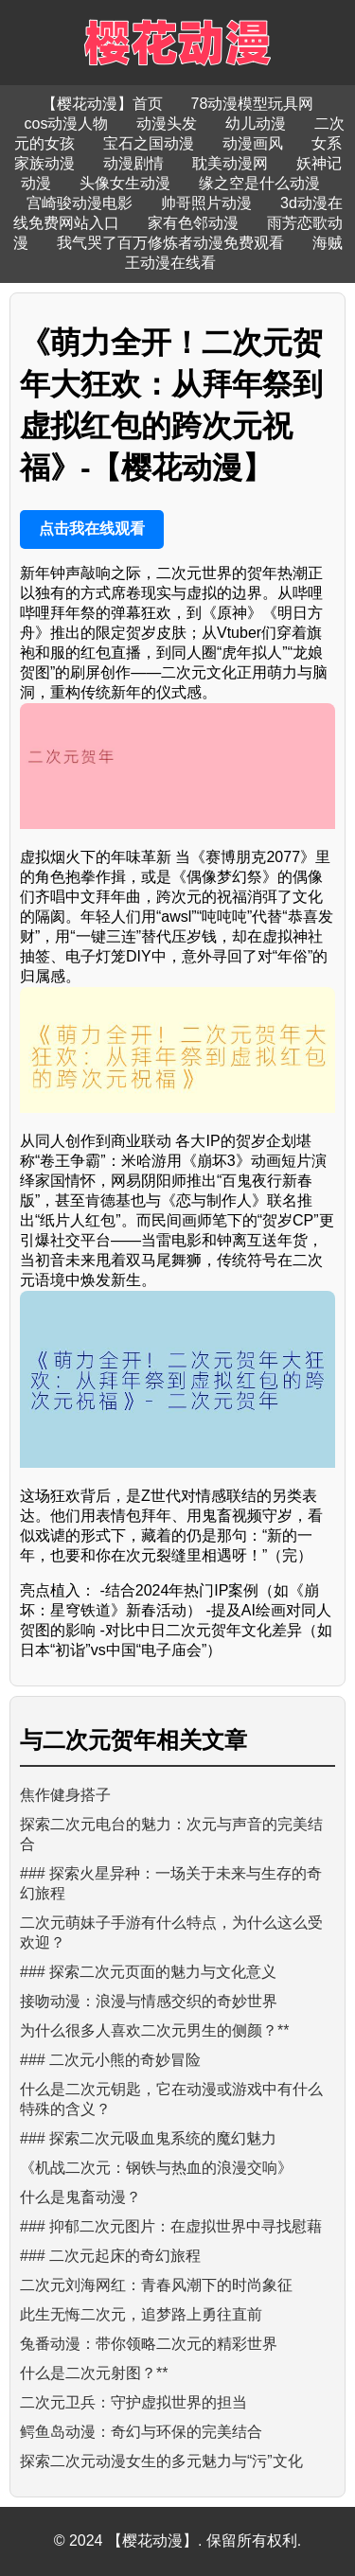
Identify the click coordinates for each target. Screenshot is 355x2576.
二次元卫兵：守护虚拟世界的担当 (133, 2402)
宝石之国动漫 (148, 143)
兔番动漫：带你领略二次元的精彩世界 (148, 2344)
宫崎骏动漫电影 (80, 203)
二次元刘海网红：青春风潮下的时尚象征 (156, 2285)
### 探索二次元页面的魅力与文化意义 (148, 1972)
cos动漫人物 (67, 123)
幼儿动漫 (255, 123)
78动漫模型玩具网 (252, 104)
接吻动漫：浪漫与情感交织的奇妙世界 (148, 2001)
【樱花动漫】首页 (102, 104)
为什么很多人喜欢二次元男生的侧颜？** (154, 2030)
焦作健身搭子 (65, 1795)
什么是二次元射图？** (94, 2373)
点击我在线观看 (92, 528)
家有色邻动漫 (193, 223)
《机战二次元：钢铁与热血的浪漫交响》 (156, 2168)
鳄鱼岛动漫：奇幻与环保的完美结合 (141, 2432)
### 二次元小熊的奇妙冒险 (110, 2060)
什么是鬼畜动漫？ (80, 2197)
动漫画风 (252, 143)
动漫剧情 (133, 163)
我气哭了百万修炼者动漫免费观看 (170, 243)
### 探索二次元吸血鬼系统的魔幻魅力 (148, 2138)
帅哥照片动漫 (206, 203)
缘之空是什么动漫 (259, 183)
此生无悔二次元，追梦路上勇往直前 (141, 2314)
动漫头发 (166, 123)
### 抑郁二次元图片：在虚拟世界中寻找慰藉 (171, 2226)
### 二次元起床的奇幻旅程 (110, 2256)
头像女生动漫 (125, 183)
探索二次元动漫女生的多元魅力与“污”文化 (161, 2461)
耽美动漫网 (230, 163)
